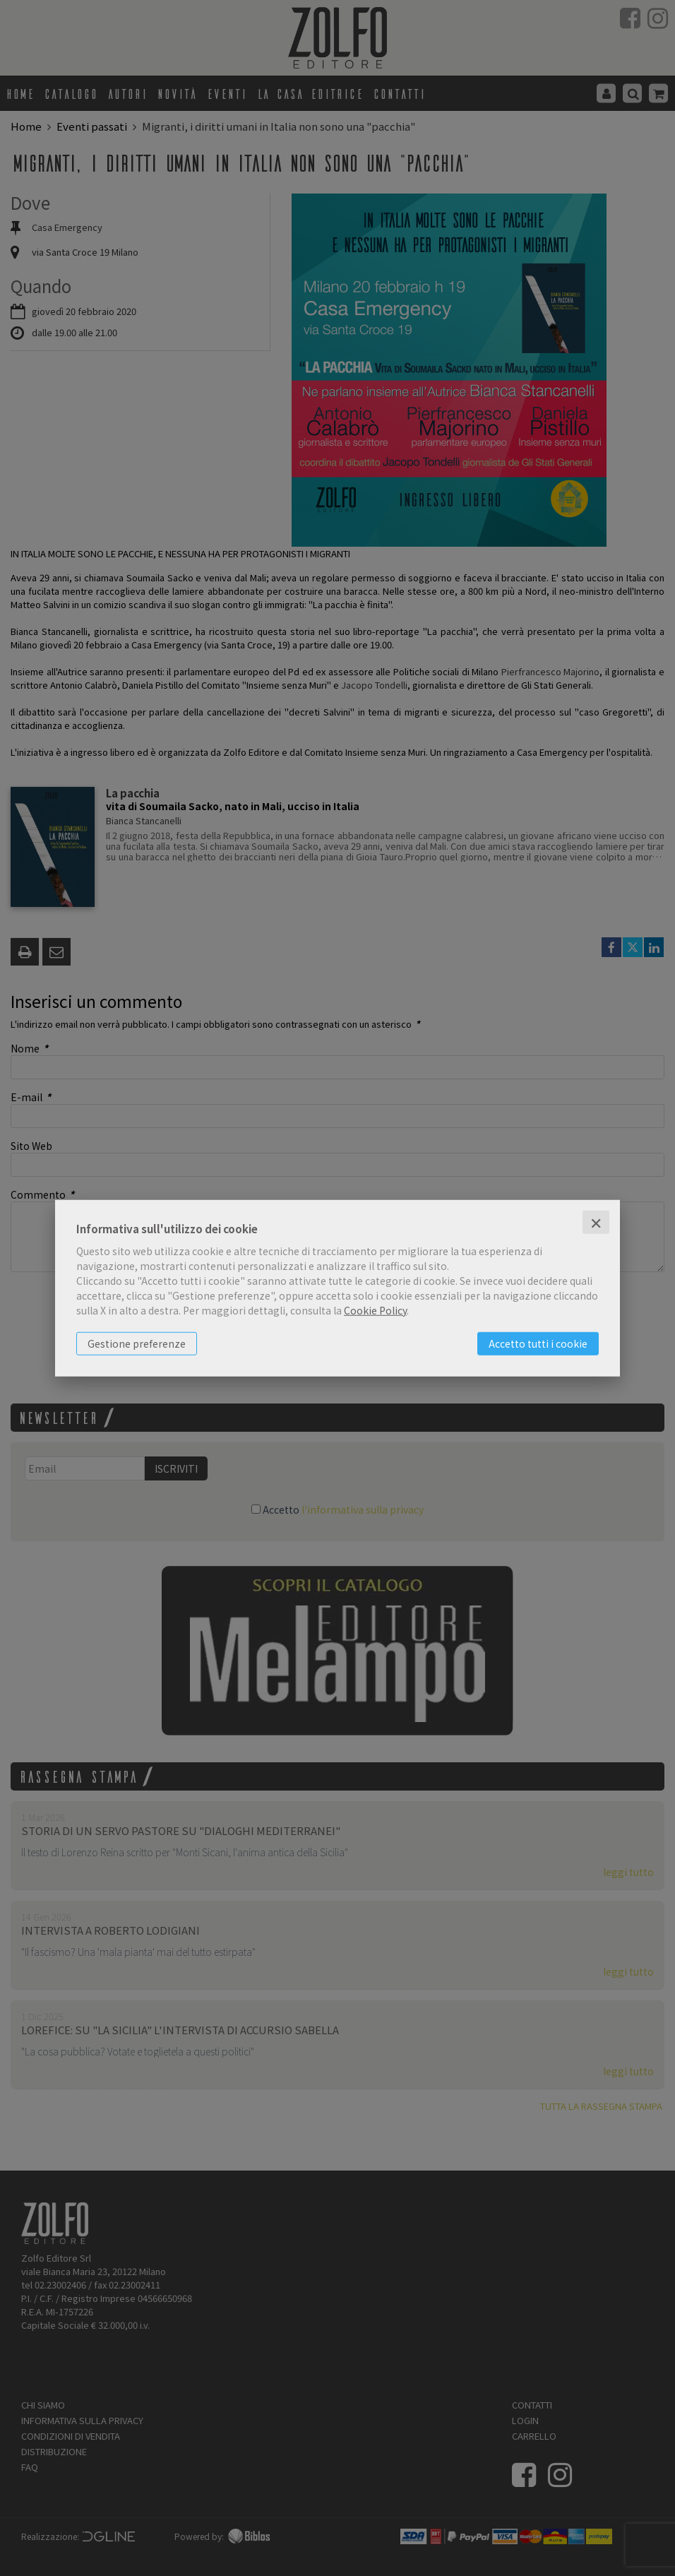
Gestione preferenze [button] (137, 1343)
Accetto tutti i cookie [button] (538, 1343)
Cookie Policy (375, 1310)
